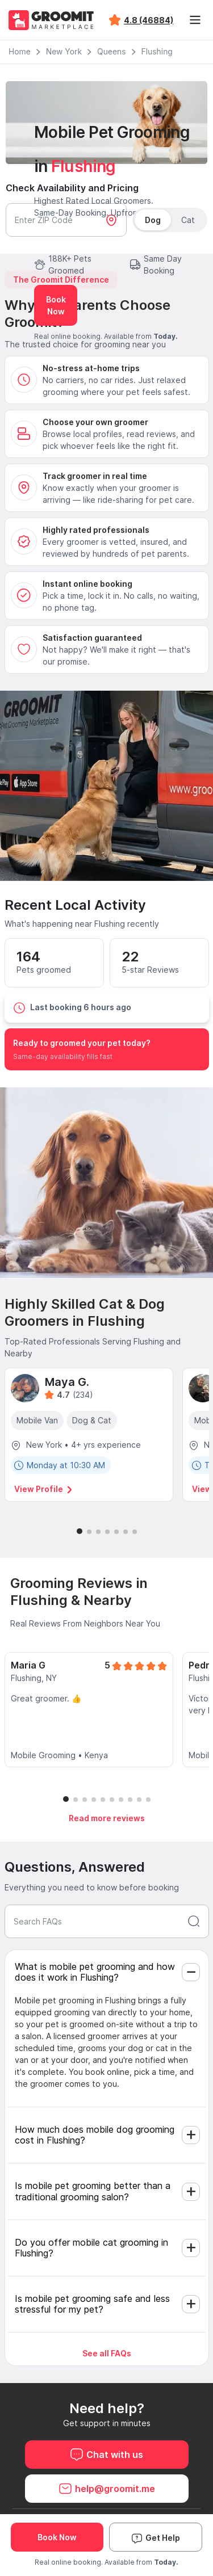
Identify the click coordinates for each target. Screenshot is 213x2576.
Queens (111, 51)
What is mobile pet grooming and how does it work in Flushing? (95, 1972)
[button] (79, 1531)
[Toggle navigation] (194, 20)
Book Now (56, 305)
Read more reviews (107, 1818)
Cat (188, 220)
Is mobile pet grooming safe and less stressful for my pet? (92, 2304)
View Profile (44, 1489)
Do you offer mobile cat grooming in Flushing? (91, 2248)
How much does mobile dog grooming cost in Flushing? (94, 2135)
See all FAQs (106, 2353)
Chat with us (106, 2454)
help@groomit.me (107, 2488)
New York (64, 51)
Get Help (155, 2538)
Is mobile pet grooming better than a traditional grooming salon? (92, 2191)
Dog (153, 220)
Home (20, 51)
